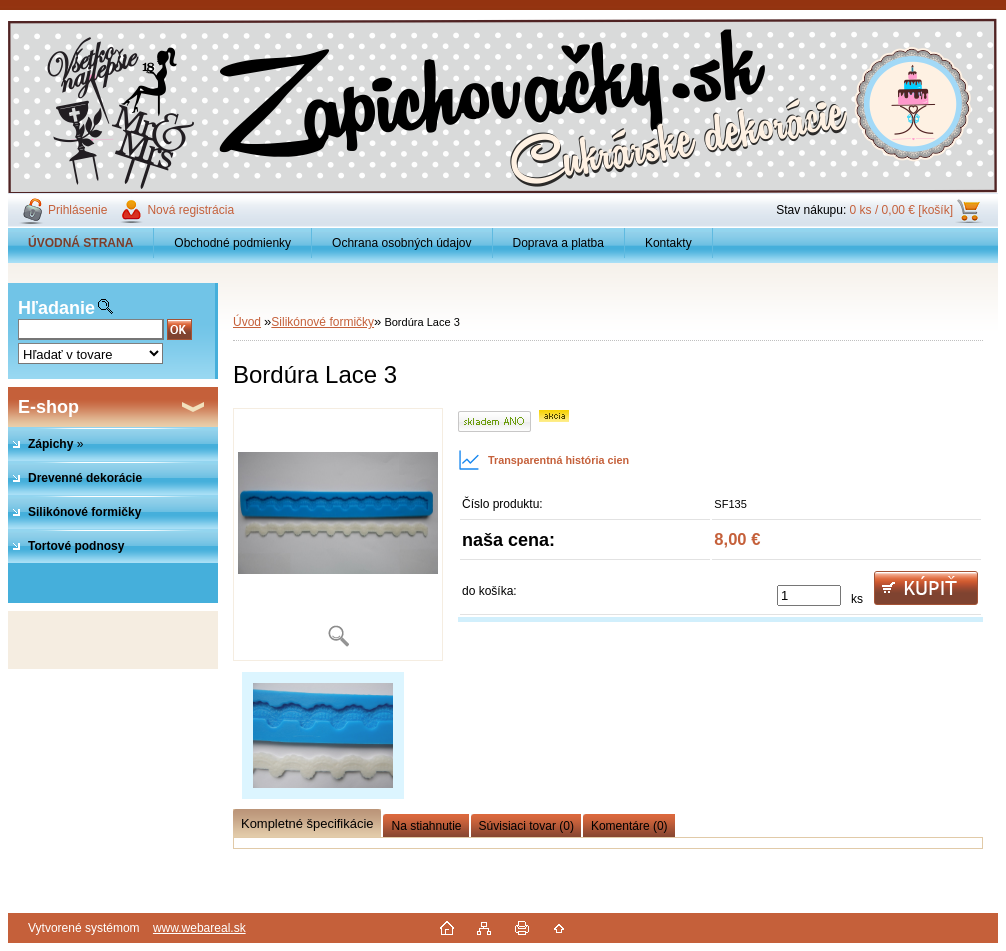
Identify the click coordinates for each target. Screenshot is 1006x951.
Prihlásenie (77, 210)
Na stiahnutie (426, 826)
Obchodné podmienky (232, 243)
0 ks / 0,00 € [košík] (901, 210)
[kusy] (809, 595)
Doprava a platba (558, 243)
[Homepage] (81, 243)
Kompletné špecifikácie (307, 823)
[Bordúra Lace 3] (338, 534)
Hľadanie (56, 308)
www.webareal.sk (199, 928)
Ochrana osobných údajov (401, 243)
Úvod (247, 322)
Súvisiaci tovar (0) (526, 826)
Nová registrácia (190, 210)
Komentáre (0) (629, 826)
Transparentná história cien (543, 460)
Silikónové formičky (322, 322)
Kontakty (668, 243)
